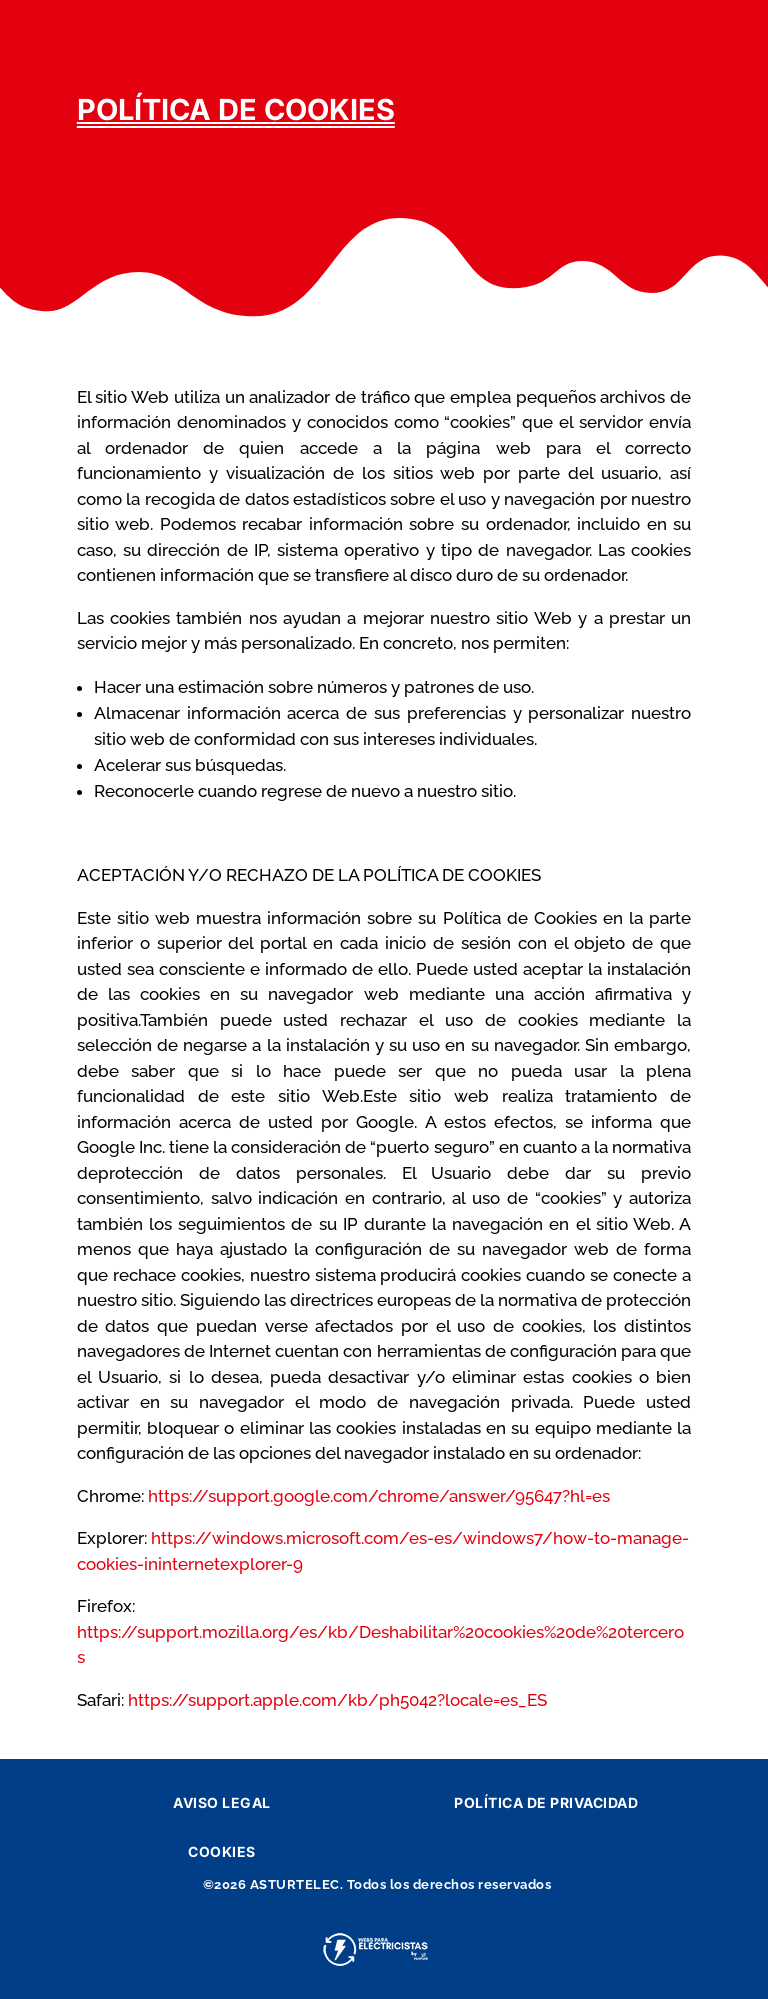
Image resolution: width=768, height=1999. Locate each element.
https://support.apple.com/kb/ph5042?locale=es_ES (337, 1700)
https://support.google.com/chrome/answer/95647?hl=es (379, 1496)
